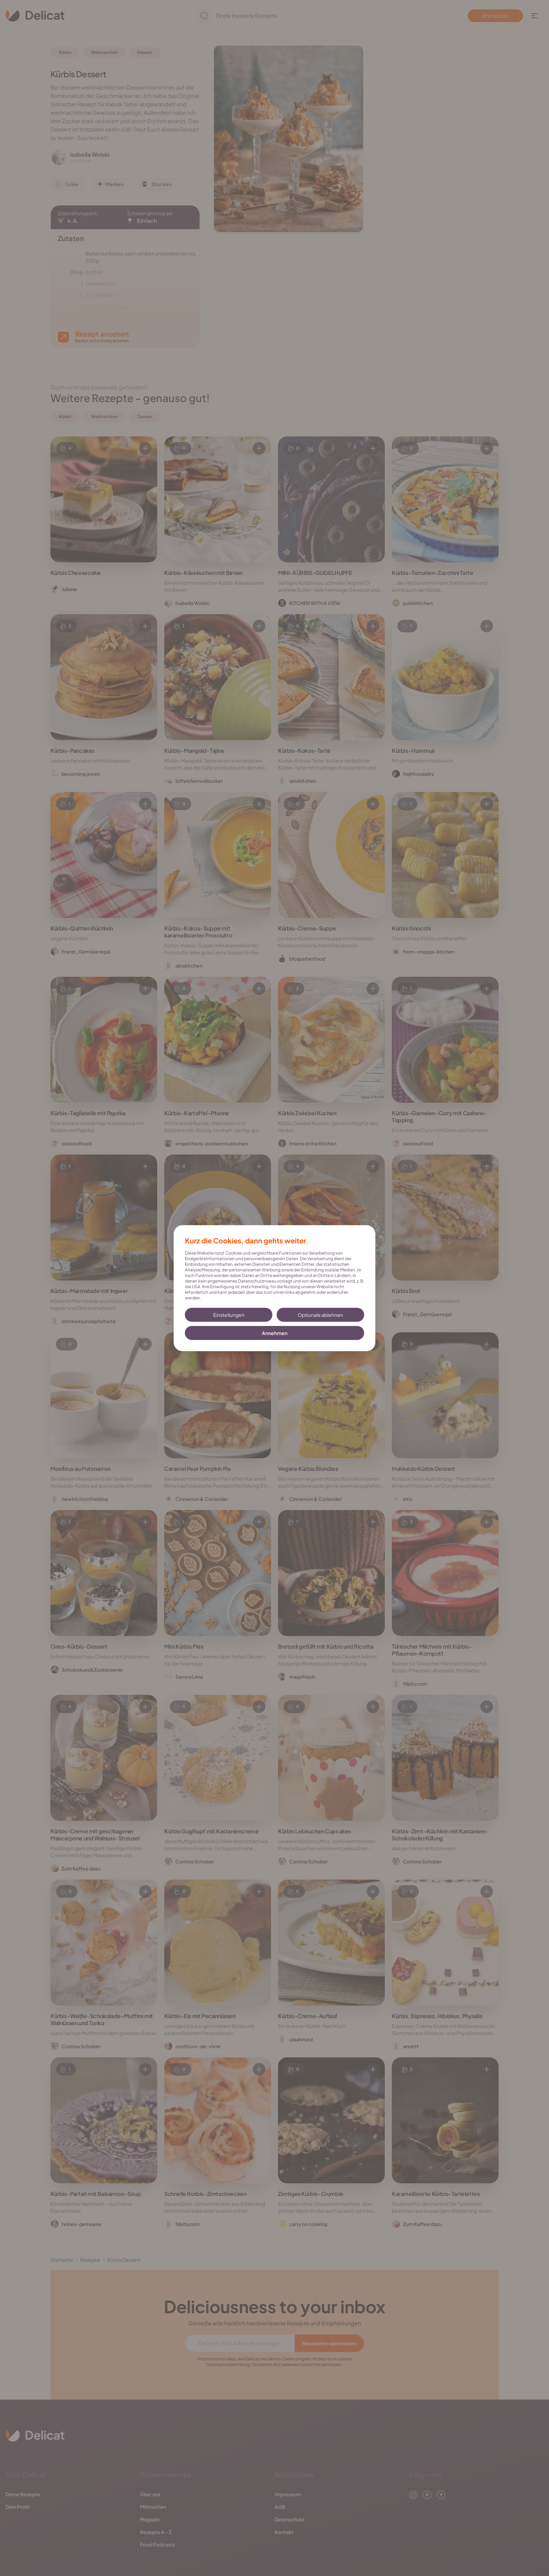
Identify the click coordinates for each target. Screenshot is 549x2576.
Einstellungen (228, 1315)
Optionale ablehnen (320, 1315)
